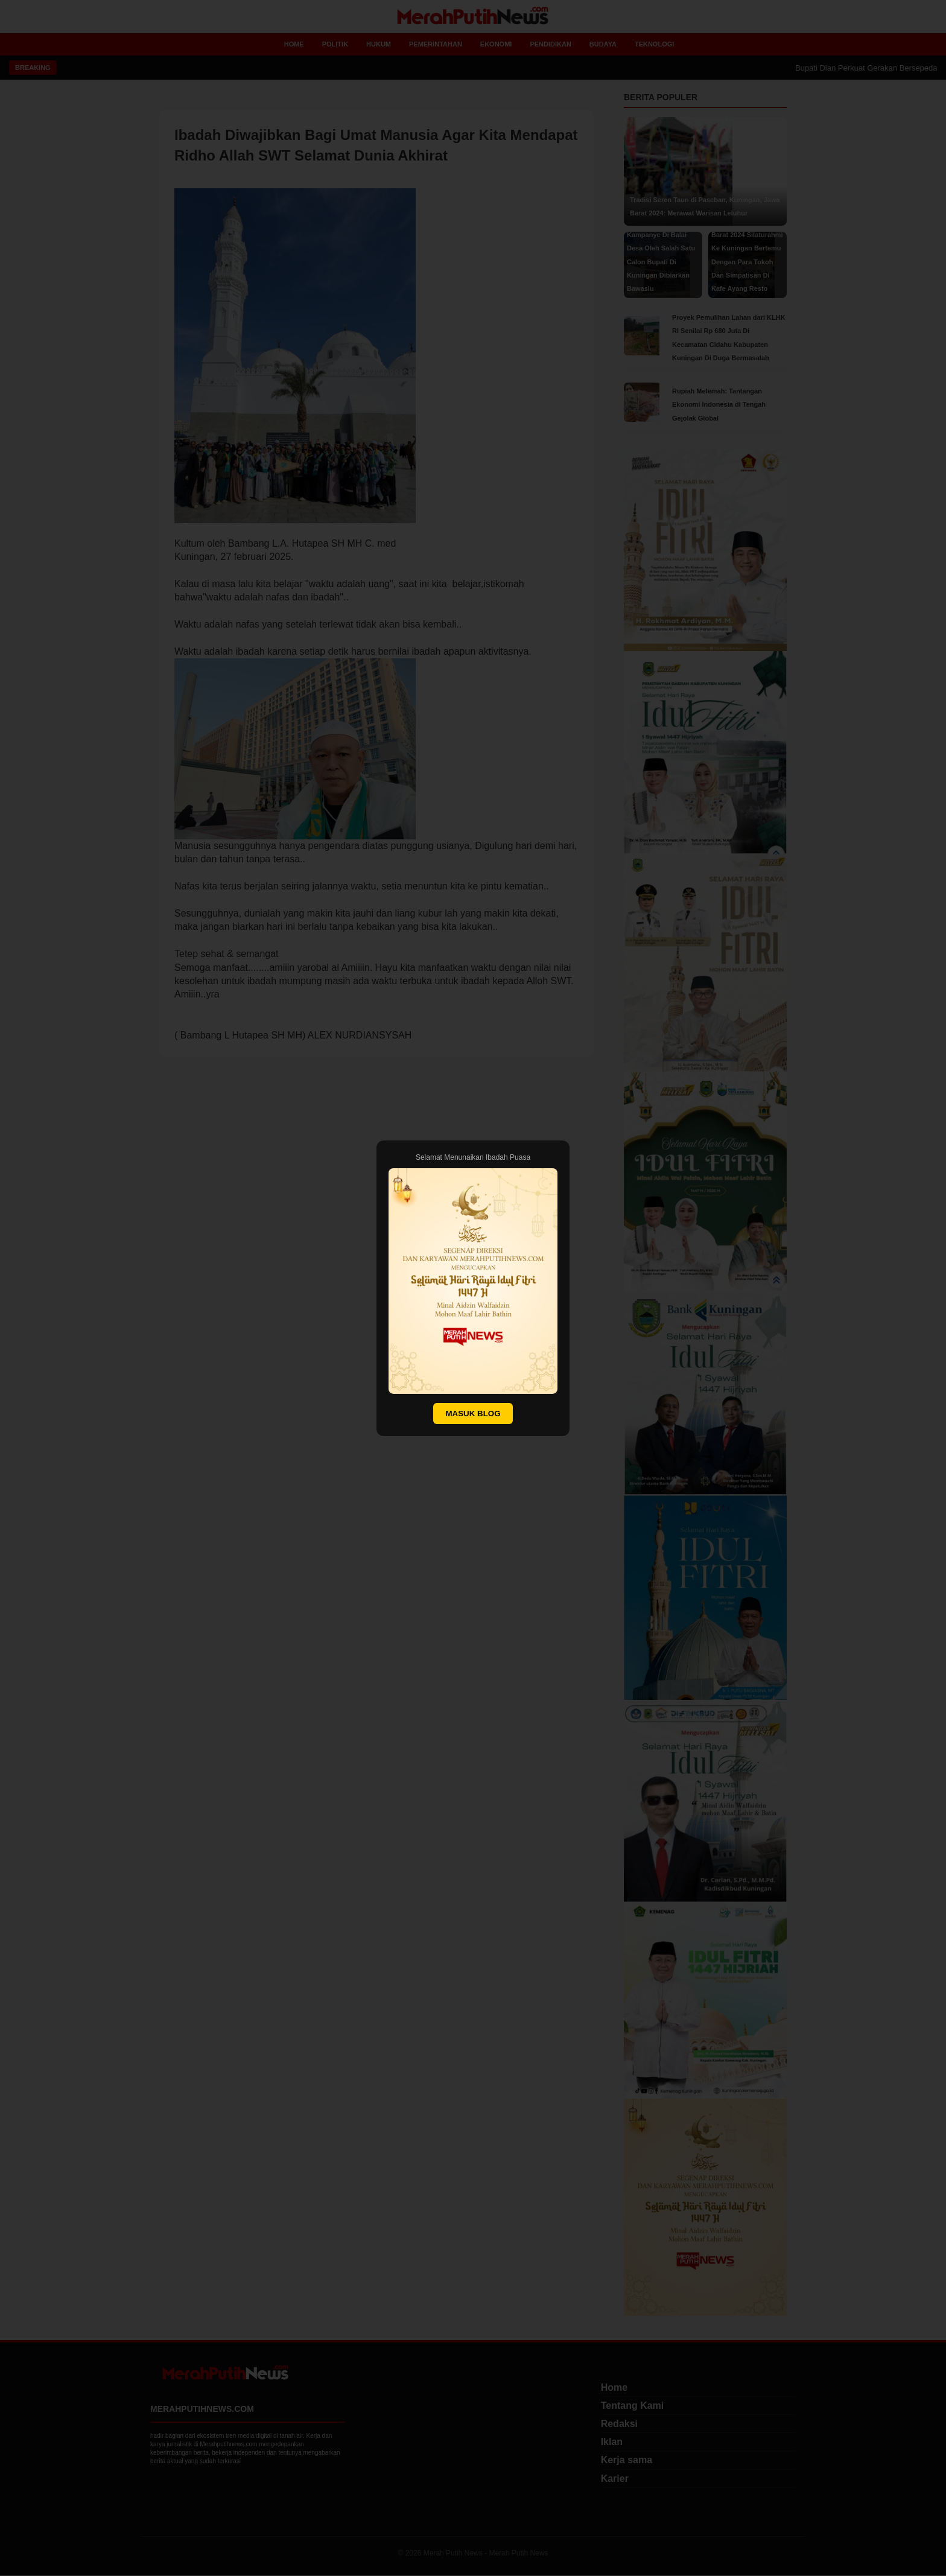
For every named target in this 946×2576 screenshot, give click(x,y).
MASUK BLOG (472, 1413)
